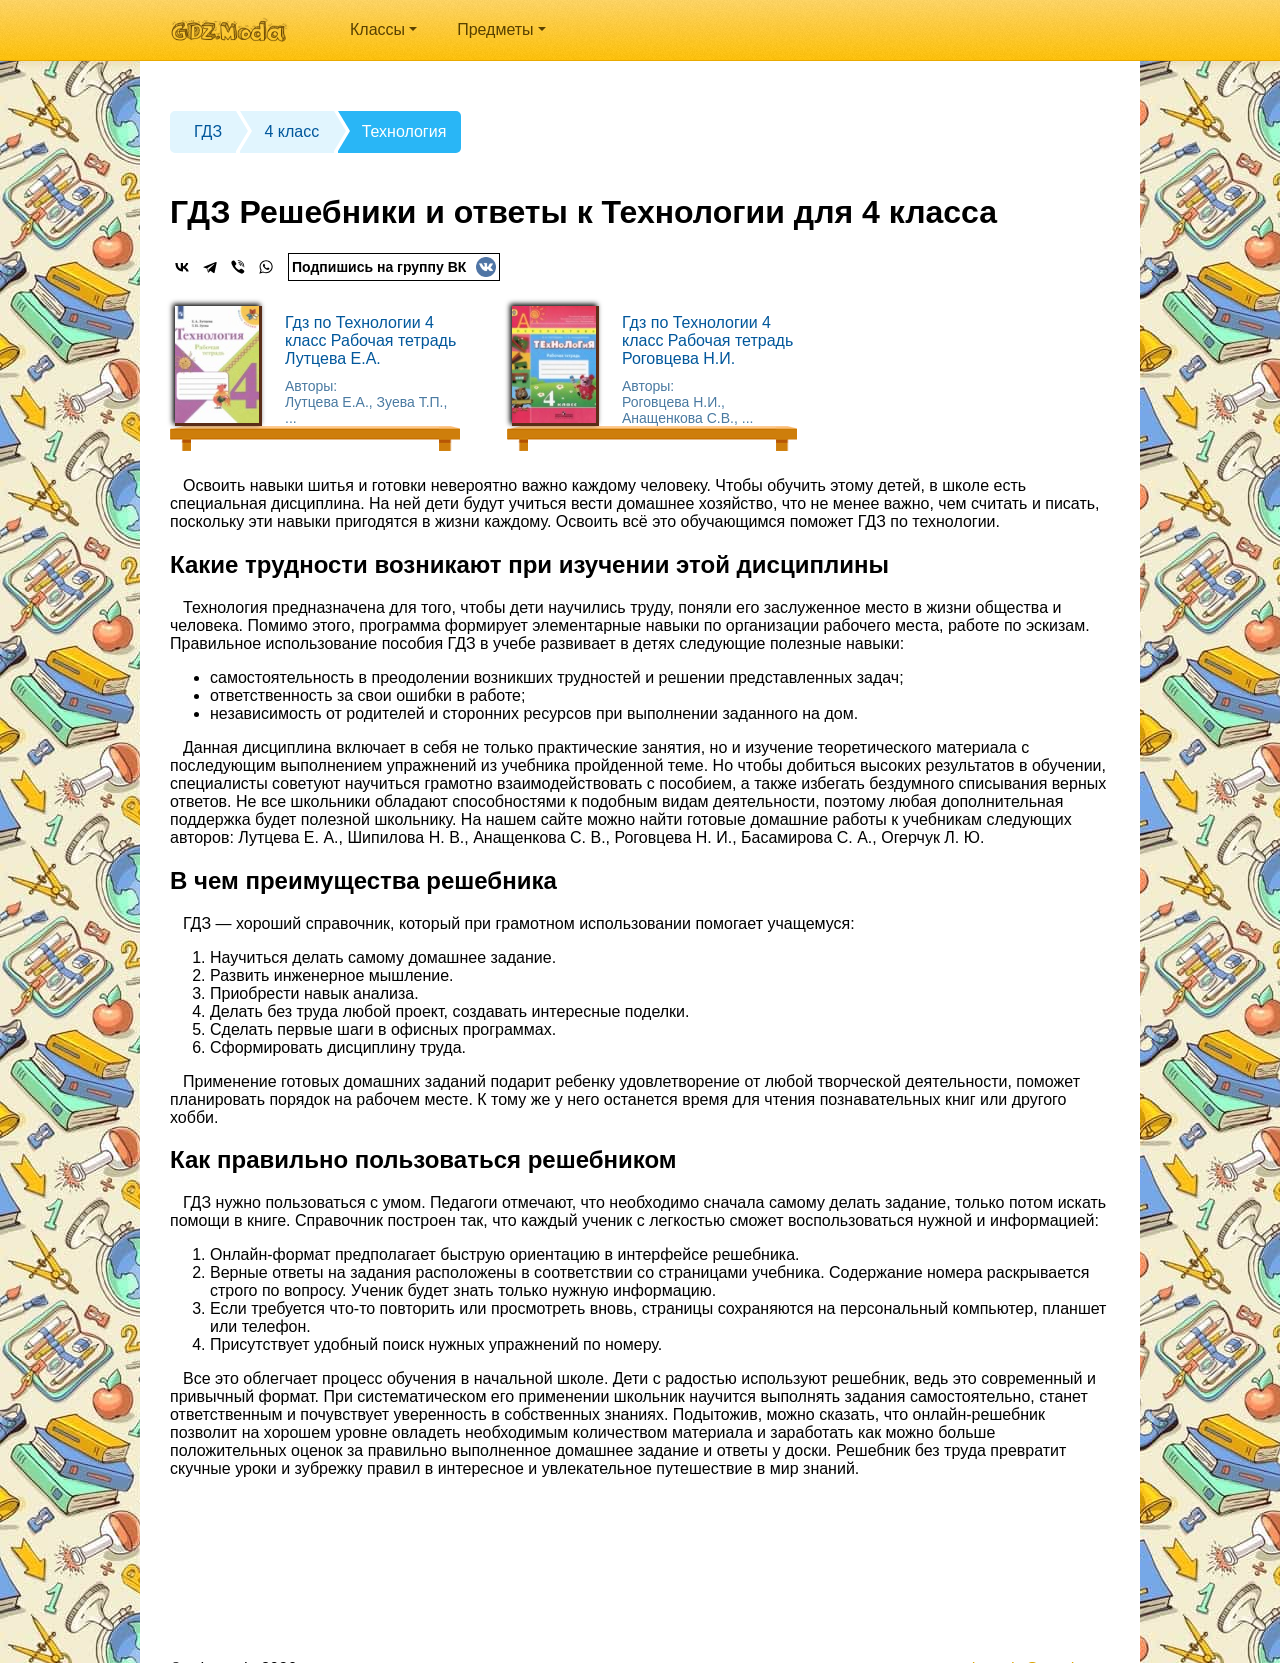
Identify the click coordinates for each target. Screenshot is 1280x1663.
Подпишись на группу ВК (394, 267)
